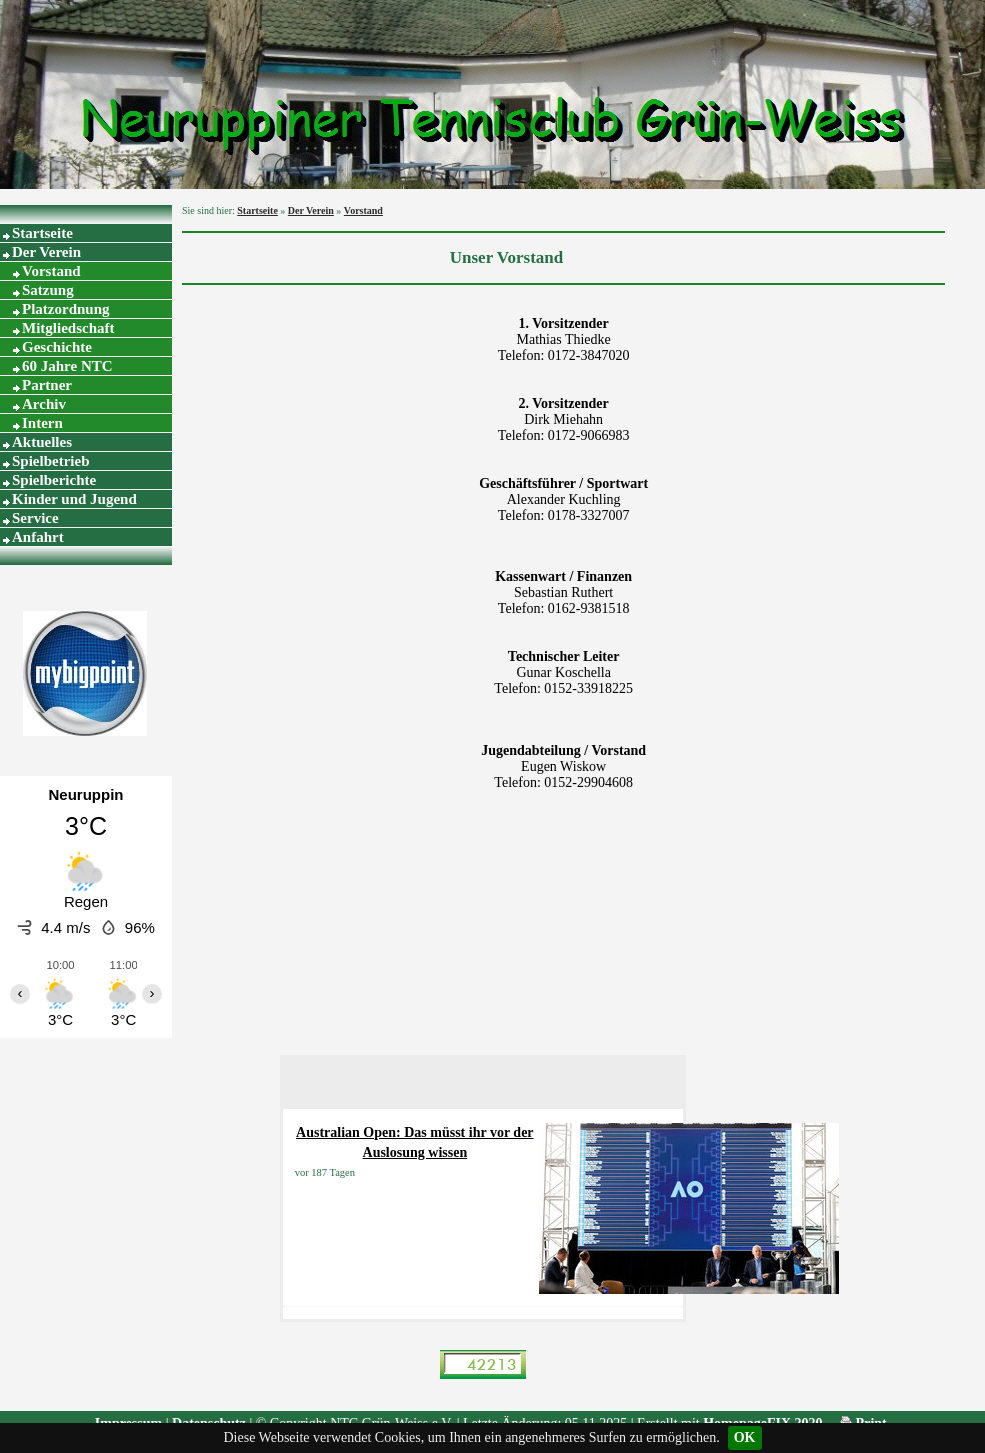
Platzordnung (66, 309)
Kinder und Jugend (74, 499)
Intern (42, 423)
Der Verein (46, 252)
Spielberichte (54, 480)
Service (35, 518)
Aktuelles (42, 442)
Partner (47, 385)
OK (745, 1437)
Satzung (48, 290)
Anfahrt (38, 537)
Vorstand (51, 271)
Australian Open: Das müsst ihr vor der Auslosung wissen (415, 1142)
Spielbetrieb (51, 461)
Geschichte (57, 347)
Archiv (44, 404)
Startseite (42, 233)
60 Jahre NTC (67, 366)
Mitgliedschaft (68, 328)
